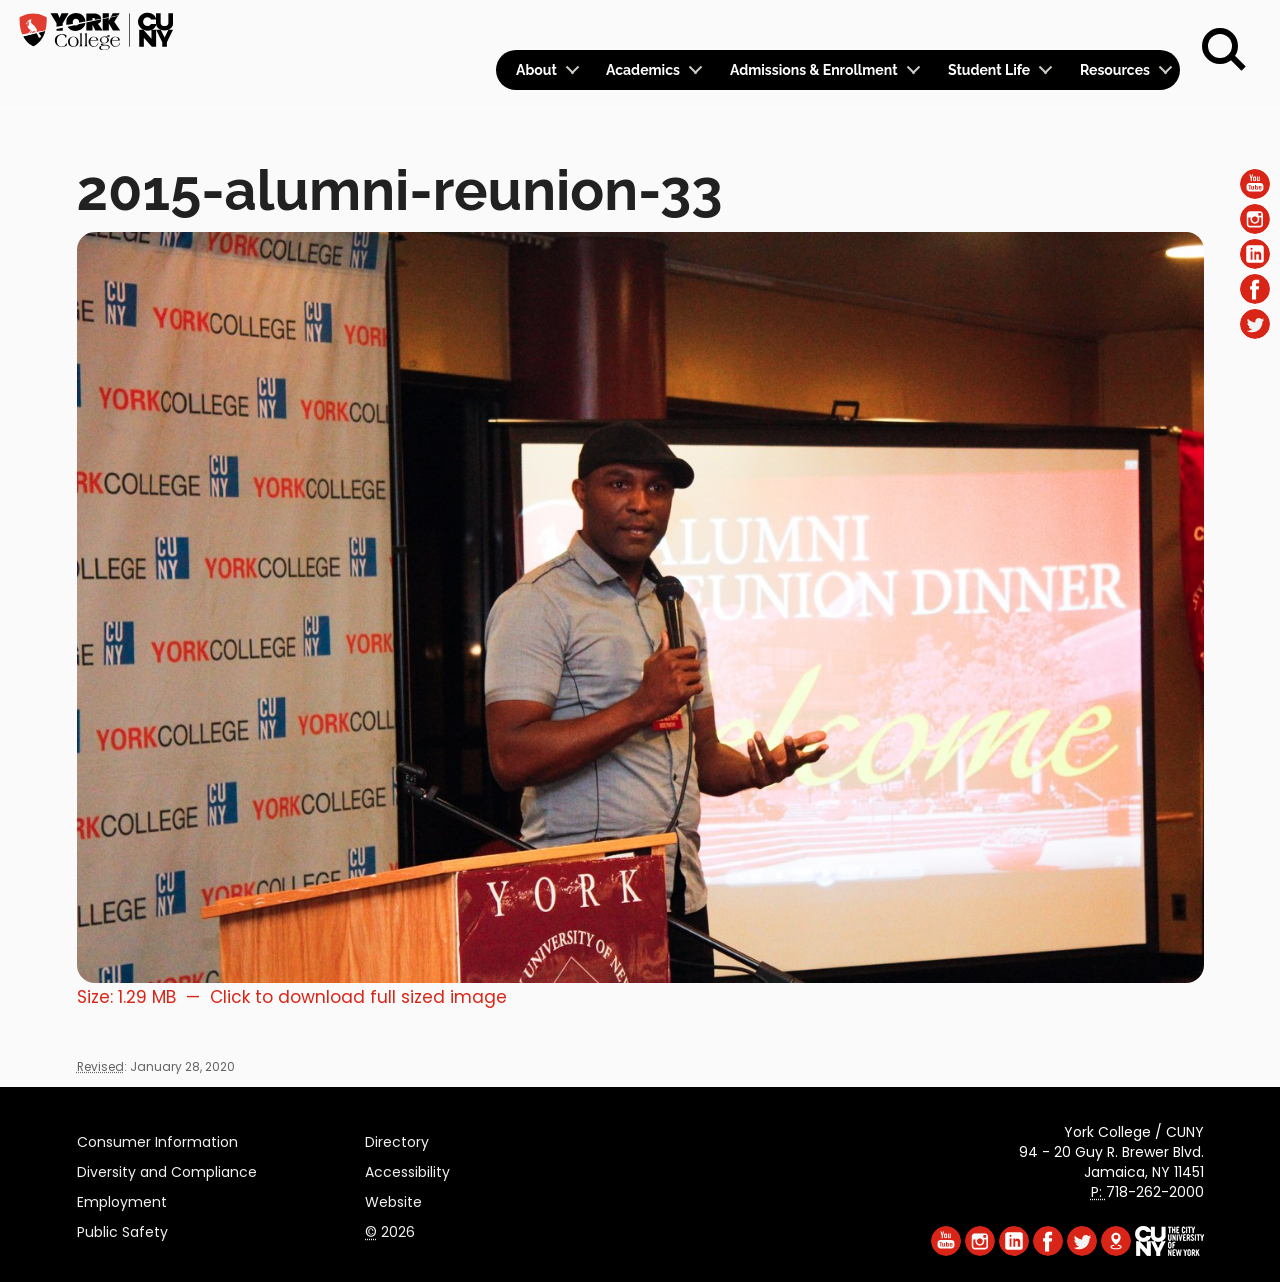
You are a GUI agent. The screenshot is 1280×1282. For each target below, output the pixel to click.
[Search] (1224, 50)
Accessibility (407, 1169)
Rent (1146, 26)
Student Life (989, 70)
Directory (397, 1139)
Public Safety (122, 1229)
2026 (390, 1229)
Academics (643, 70)
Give (1081, 26)
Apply (1013, 26)
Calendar (916, 26)
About (536, 70)
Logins (817, 26)
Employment (122, 1199)
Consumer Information (157, 1139)
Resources (1115, 70)
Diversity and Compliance (167, 1169)
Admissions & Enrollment (814, 70)
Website (393, 1199)
